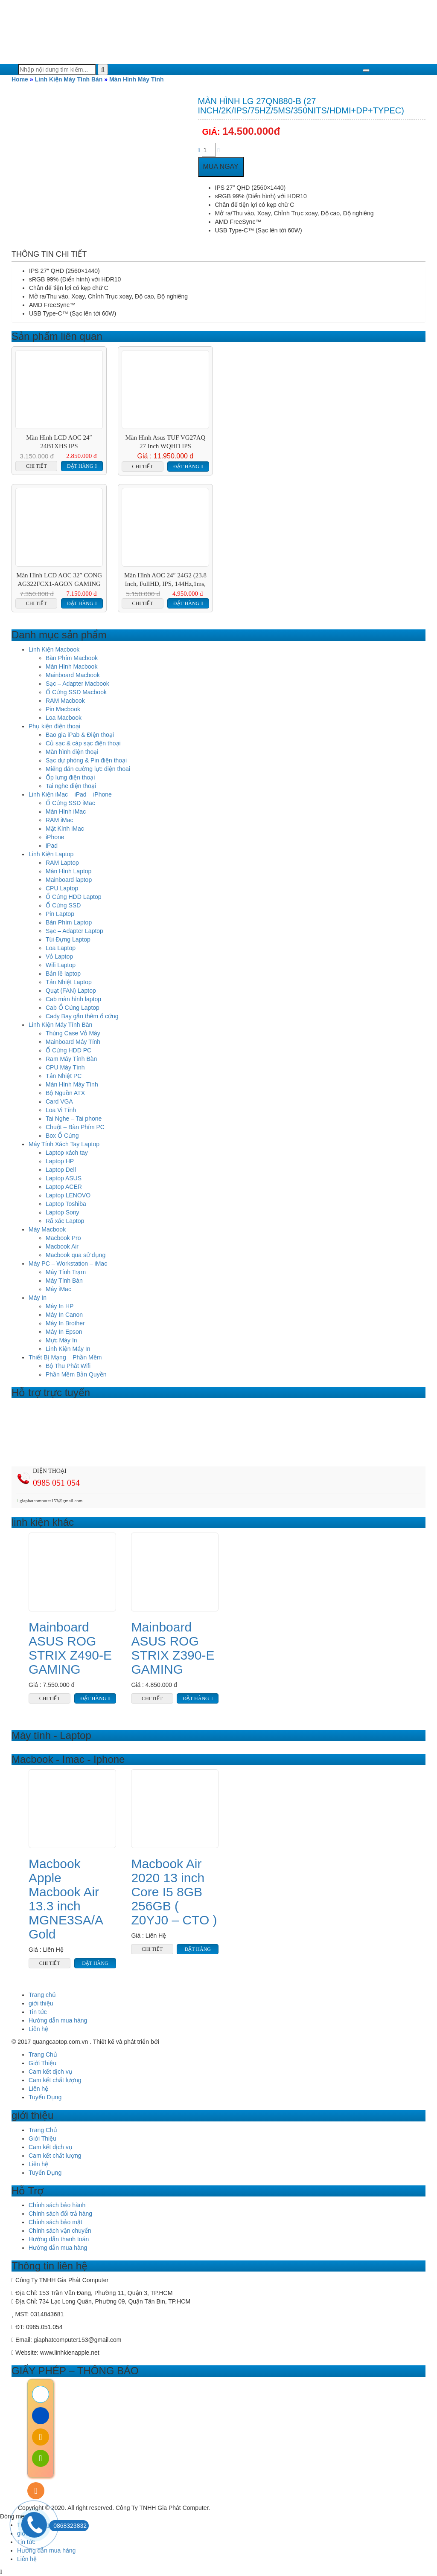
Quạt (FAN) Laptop (71, 990)
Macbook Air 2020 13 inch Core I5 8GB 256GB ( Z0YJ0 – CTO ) (174, 1892)
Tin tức (38, 2011)
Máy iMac (58, 1289)
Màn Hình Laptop (68, 871)
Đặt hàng (80, 466)
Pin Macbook (63, 709)
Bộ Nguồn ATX (65, 1093)
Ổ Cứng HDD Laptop (74, 896)
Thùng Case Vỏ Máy (73, 1033)
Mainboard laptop (69, 879)
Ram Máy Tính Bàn (71, 1058)
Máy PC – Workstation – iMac (68, 1263)
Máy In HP (59, 1306)
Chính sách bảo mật (55, 2222)
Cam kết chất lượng (55, 2080)
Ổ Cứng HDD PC (68, 1050)
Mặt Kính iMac (65, 828)
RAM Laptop (62, 862)
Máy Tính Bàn (64, 1280)
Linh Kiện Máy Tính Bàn (68, 79)
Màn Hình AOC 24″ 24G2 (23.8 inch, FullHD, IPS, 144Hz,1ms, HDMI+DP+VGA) (165, 580)
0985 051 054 (56, 1482)
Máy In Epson (64, 1331)
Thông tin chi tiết (49, 254)
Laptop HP (60, 1161)
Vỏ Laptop (59, 956)
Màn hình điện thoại (72, 751)
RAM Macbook (65, 700)
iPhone (55, 837)
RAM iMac (59, 820)
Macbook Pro (63, 1237)
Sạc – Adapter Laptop (74, 930)
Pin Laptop (60, 913)
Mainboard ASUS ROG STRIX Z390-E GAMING (172, 1648)
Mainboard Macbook (73, 675)
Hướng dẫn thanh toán (59, 2239)
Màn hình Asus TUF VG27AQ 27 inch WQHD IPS (165, 441)
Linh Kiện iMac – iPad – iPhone (70, 794)
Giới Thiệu (42, 2063)
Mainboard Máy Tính (73, 1041)
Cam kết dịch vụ (51, 2071)
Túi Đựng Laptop (68, 939)
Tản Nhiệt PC (64, 1075)
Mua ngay (221, 166)
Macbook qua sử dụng (75, 1255)
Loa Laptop (61, 948)
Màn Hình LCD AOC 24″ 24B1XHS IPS (59, 441)
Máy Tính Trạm (66, 1272)
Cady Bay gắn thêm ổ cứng (82, 1016)
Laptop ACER (64, 1186)
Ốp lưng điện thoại (70, 777)
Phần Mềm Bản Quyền (76, 1374)
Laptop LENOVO (68, 1195)
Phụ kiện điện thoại (54, 726)
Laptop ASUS (64, 1178)
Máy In (38, 1297)
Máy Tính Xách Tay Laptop (64, 1144)
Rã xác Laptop (65, 1220)
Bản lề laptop (63, 973)
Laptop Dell (61, 1169)
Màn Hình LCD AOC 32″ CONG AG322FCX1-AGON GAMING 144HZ (59, 580)
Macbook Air (62, 1246)
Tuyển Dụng (45, 2097)
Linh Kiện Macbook (54, 649)
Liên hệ (38, 2028)
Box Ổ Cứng (62, 1135)
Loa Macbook (64, 717)
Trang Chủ (43, 2054)
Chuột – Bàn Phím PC (75, 1127)
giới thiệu (41, 2003)
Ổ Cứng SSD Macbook (76, 692)
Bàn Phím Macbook (72, 658)
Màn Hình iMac (66, 811)
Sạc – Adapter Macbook (77, 683)
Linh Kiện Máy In (68, 1348)
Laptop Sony (62, 1212)
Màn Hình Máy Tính (136, 79)
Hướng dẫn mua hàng (58, 2020)
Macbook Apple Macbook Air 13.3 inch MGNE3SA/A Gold (65, 1899)
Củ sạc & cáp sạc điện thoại (83, 743)
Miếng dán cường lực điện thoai (88, 768)
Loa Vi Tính (61, 1110)
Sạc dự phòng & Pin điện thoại (86, 760)
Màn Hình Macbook (71, 666)
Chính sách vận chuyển (60, 2230)
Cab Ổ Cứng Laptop (72, 1007)
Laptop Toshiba (66, 1203)
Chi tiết (36, 466)
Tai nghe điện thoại (71, 785)
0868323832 (68, 2525)
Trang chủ (42, 1994)
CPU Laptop (62, 888)
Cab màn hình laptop (73, 999)
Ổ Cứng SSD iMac (70, 803)
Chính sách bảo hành (57, 2205)
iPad (52, 845)
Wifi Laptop (61, 965)
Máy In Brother (65, 1323)
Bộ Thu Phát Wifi (68, 1365)
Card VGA (59, 1101)
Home (20, 79)
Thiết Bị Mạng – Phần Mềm (65, 1357)
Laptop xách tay (67, 1152)
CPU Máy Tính (65, 1067)
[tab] (49, 254)
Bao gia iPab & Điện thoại (80, 734)
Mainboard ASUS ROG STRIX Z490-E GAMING (70, 1648)
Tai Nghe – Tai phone (74, 1118)
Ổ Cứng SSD (63, 905)
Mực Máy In (61, 1340)
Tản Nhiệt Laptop (69, 982)
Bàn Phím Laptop (69, 922)
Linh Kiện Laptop (51, 854)
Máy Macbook (47, 1229)
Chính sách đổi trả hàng (60, 2213)
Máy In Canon (64, 1314)
